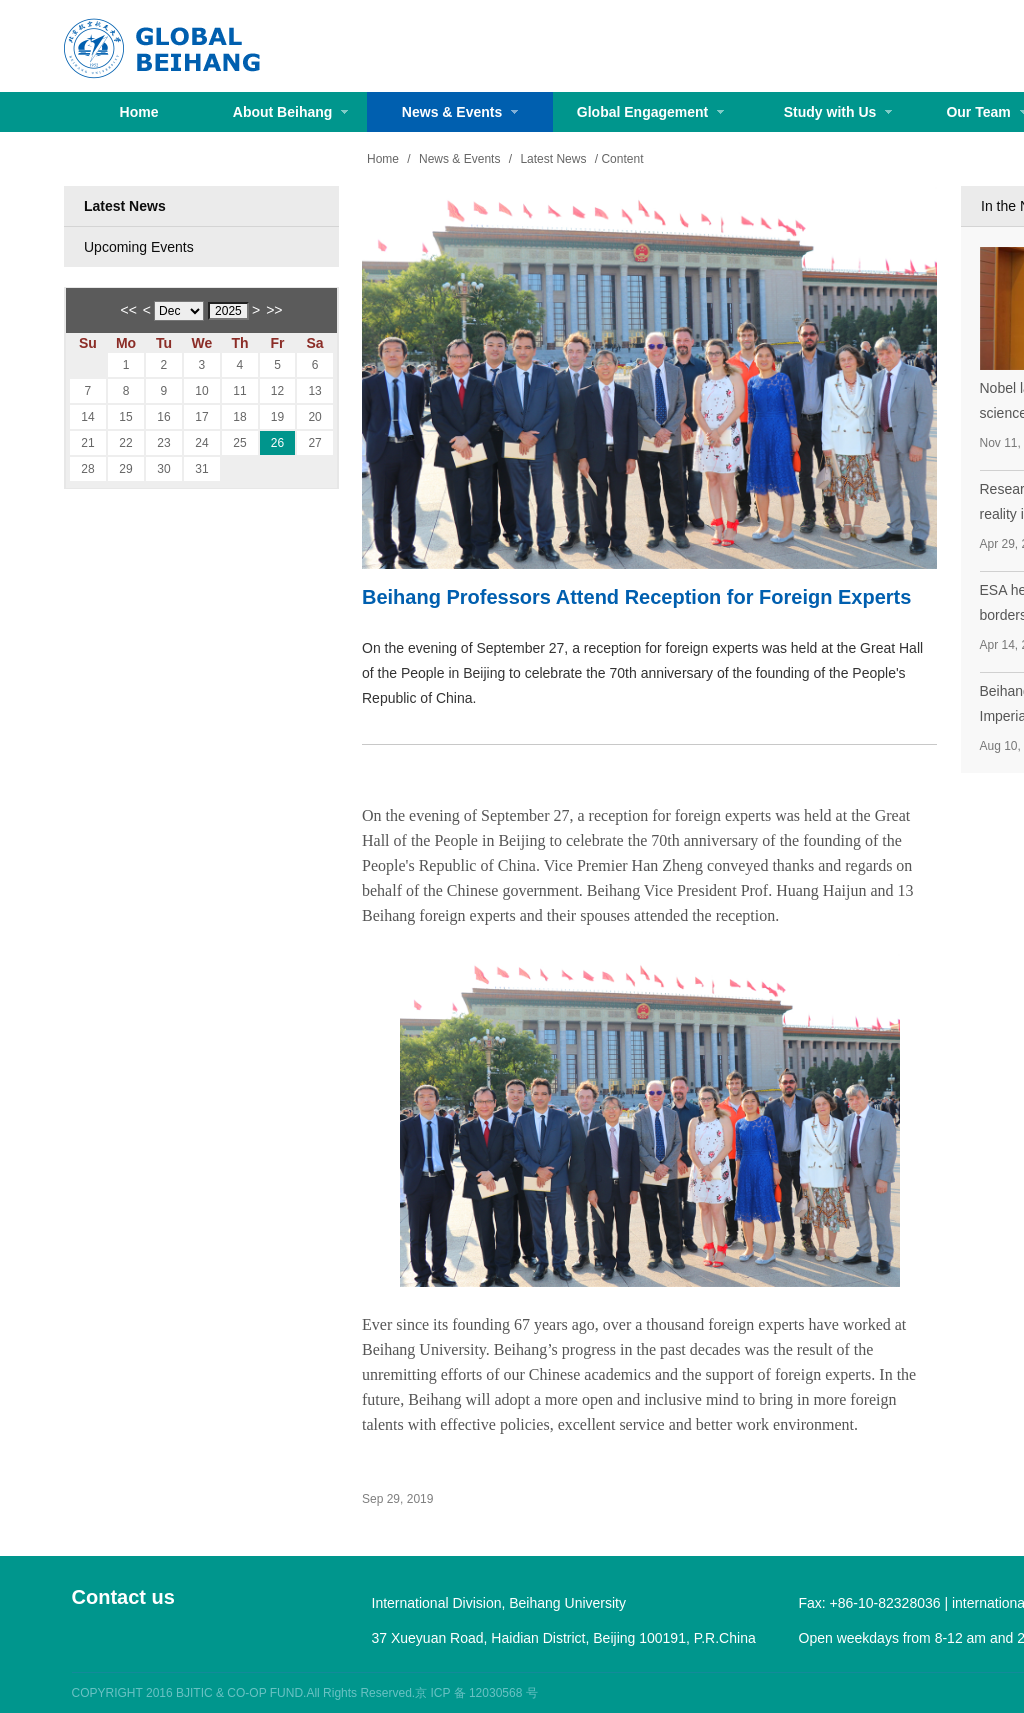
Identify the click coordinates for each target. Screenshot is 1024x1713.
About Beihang (290, 112)
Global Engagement (650, 112)
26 (277, 443)
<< (129, 310)
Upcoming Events (139, 247)
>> (274, 310)
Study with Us (838, 112)
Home (139, 112)
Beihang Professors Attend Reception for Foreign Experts (636, 597)
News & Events (460, 112)
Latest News (125, 206)
